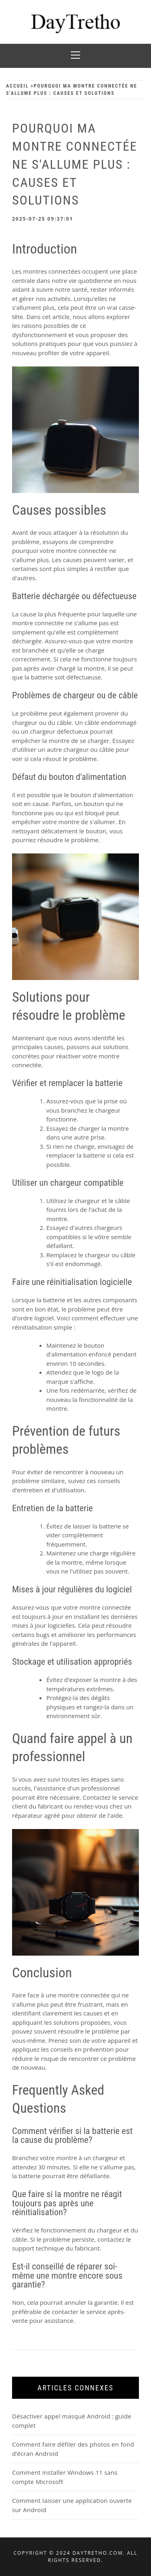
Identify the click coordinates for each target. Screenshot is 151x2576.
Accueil (17, 86)
